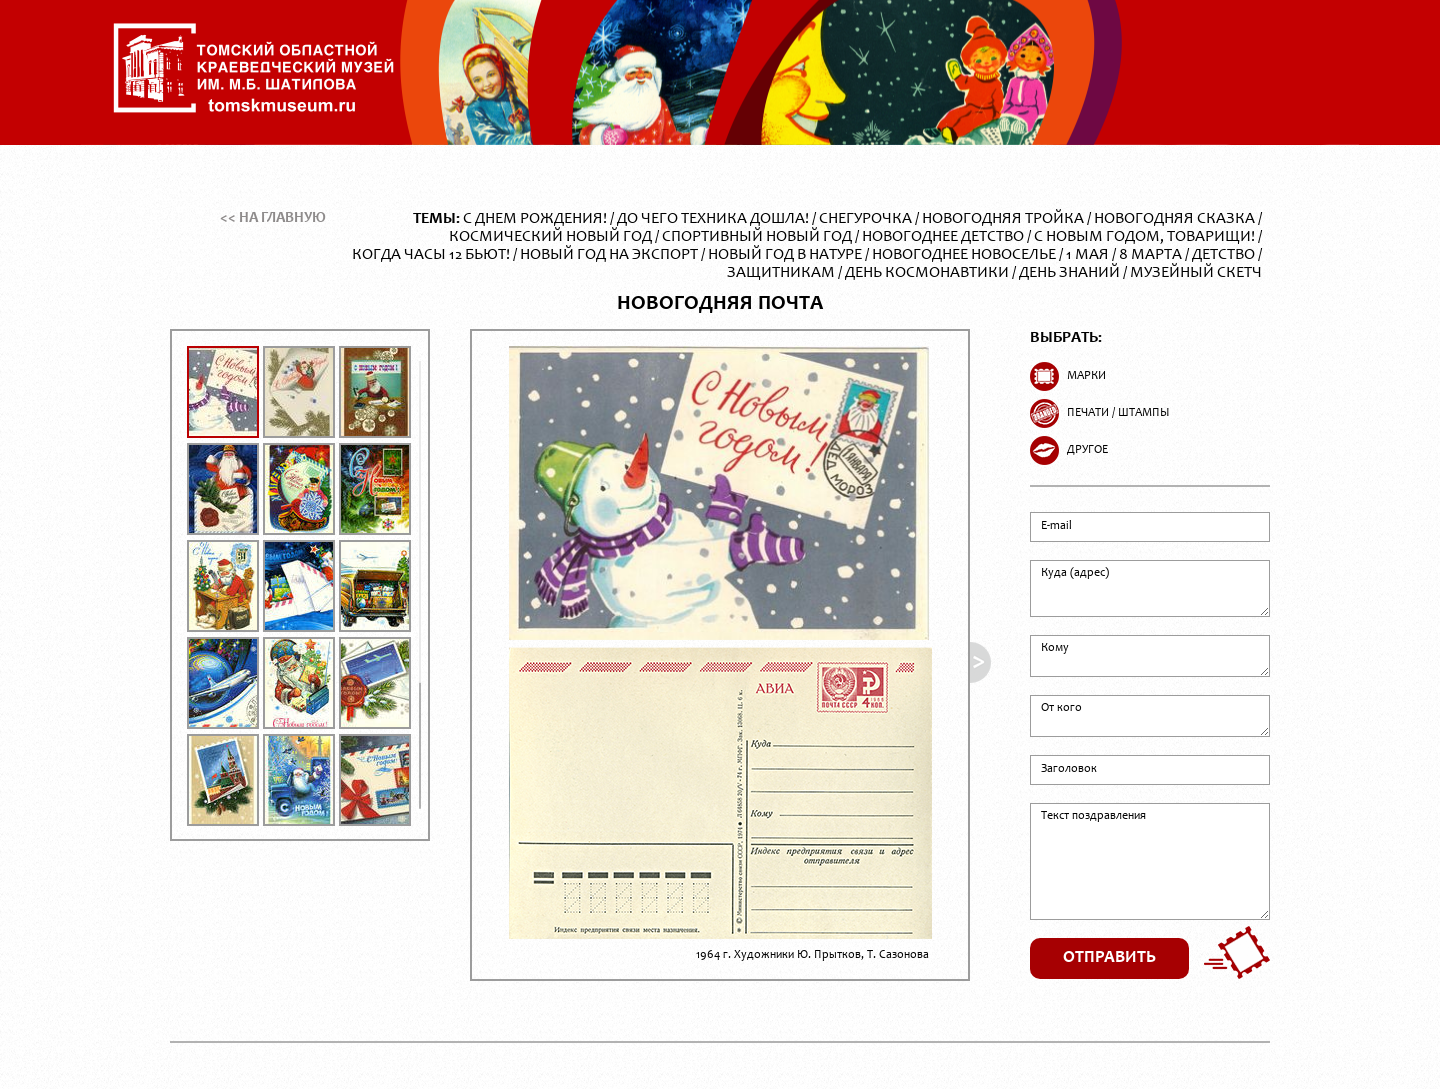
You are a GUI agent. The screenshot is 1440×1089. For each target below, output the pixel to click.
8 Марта (1150, 255)
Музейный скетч (1196, 273)
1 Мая (1087, 255)
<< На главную (273, 218)
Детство (1223, 255)
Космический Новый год (550, 237)
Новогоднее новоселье (964, 255)
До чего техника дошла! (713, 219)
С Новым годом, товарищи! (1144, 237)
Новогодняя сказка (1174, 219)
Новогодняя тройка (1003, 219)
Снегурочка (865, 219)
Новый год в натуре (785, 255)
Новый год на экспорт (609, 255)
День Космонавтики (927, 273)
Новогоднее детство (943, 237)
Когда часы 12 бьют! (431, 255)
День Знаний (1069, 273)
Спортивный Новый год (757, 237)
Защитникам (781, 273)
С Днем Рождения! (535, 219)
